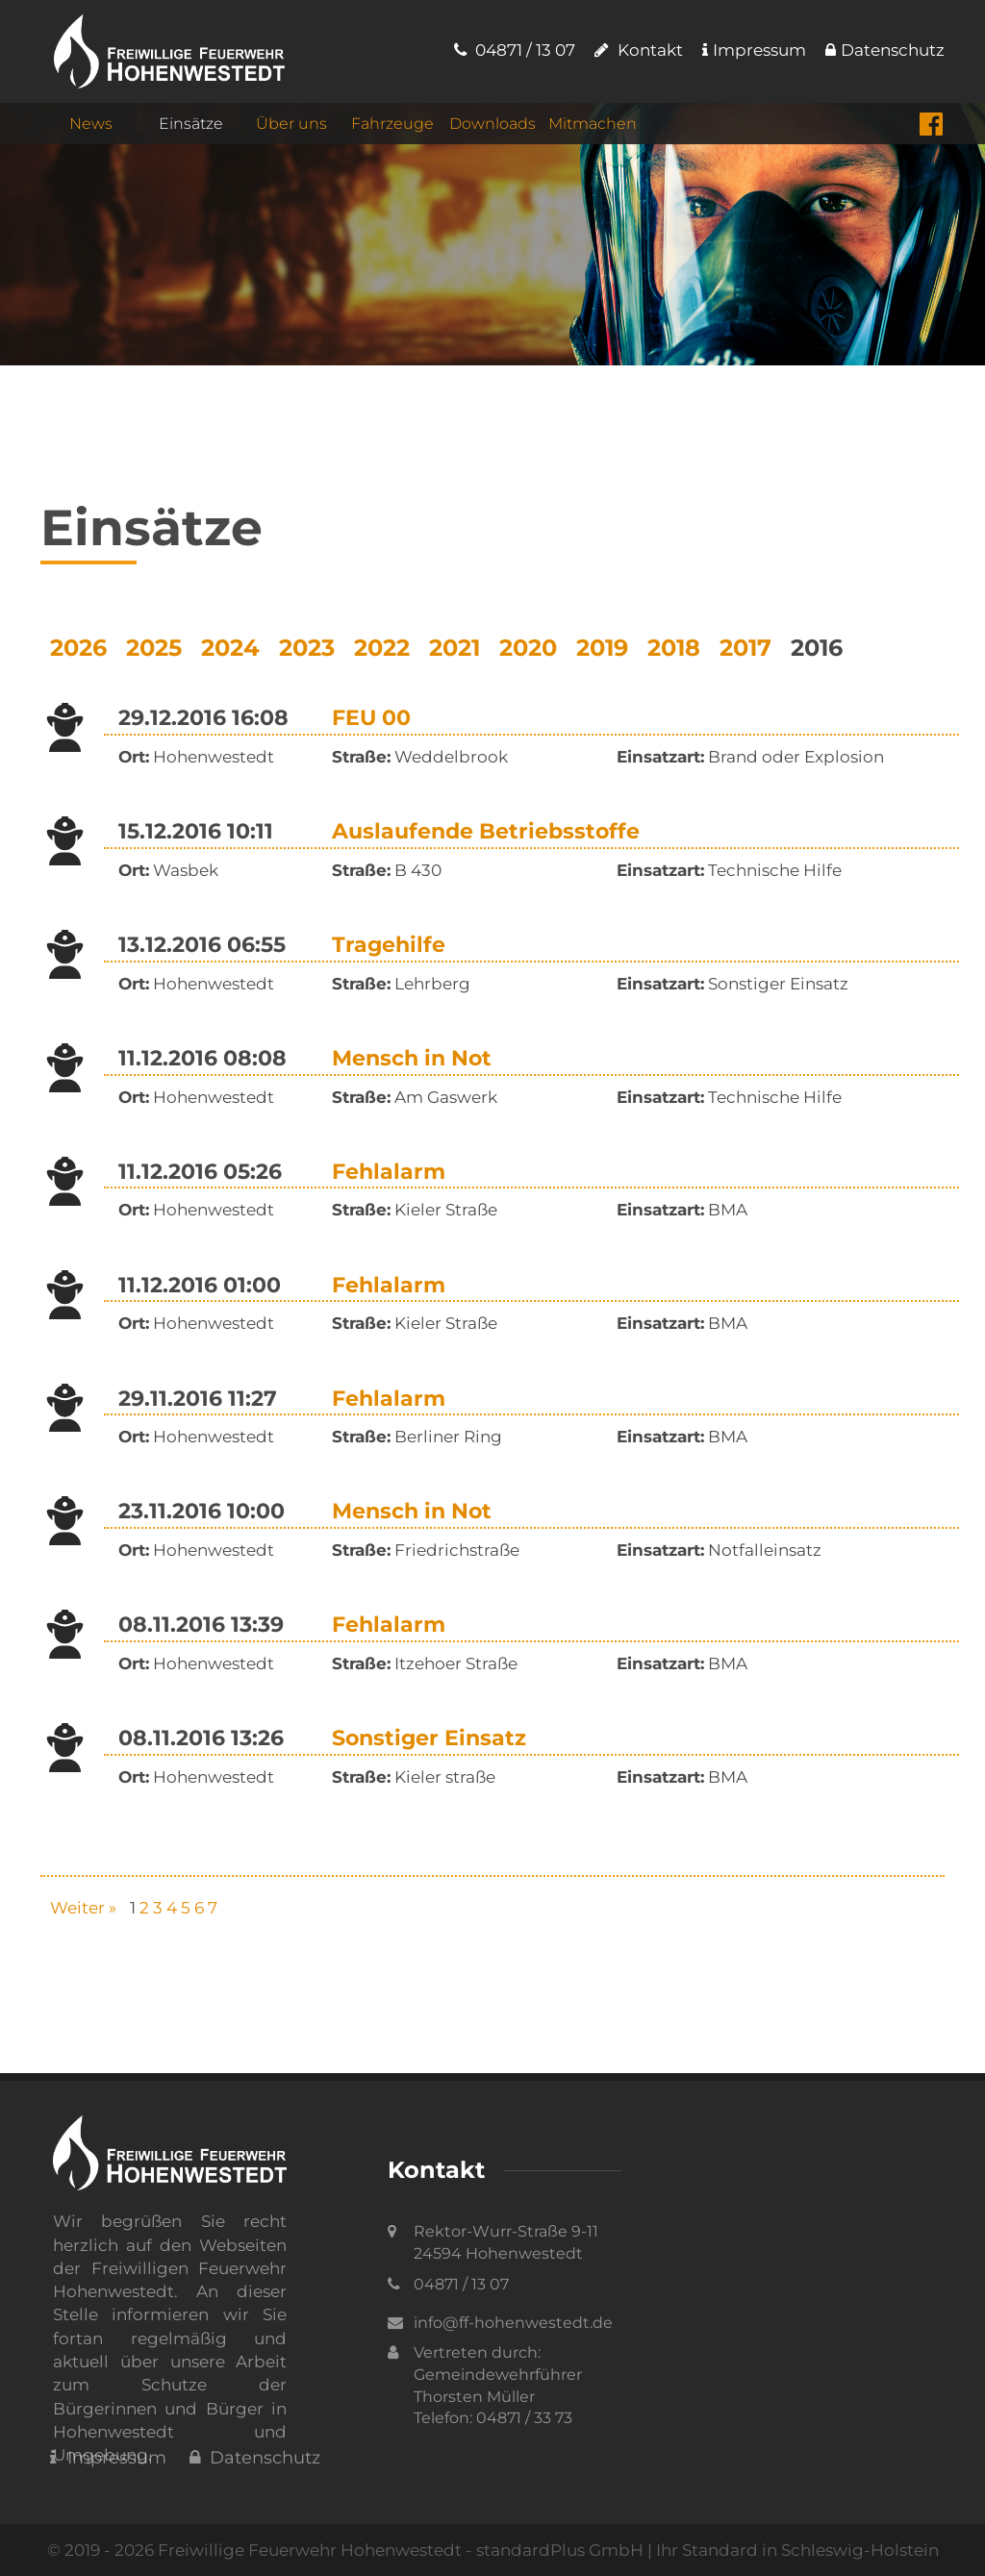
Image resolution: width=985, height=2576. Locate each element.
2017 (745, 648)
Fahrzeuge (392, 126)
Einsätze (191, 126)
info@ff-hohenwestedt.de (513, 2322)
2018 (673, 648)
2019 (602, 648)
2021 (454, 648)
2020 (528, 648)
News (91, 126)
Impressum (754, 50)
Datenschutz (885, 50)
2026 (78, 648)
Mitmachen (592, 126)
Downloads (492, 126)
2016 (817, 648)
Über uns (291, 126)
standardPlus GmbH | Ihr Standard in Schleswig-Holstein (707, 2550)
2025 (154, 648)
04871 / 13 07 (514, 50)
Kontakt (638, 50)
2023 (307, 648)
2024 (230, 648)
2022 (382, 648)
